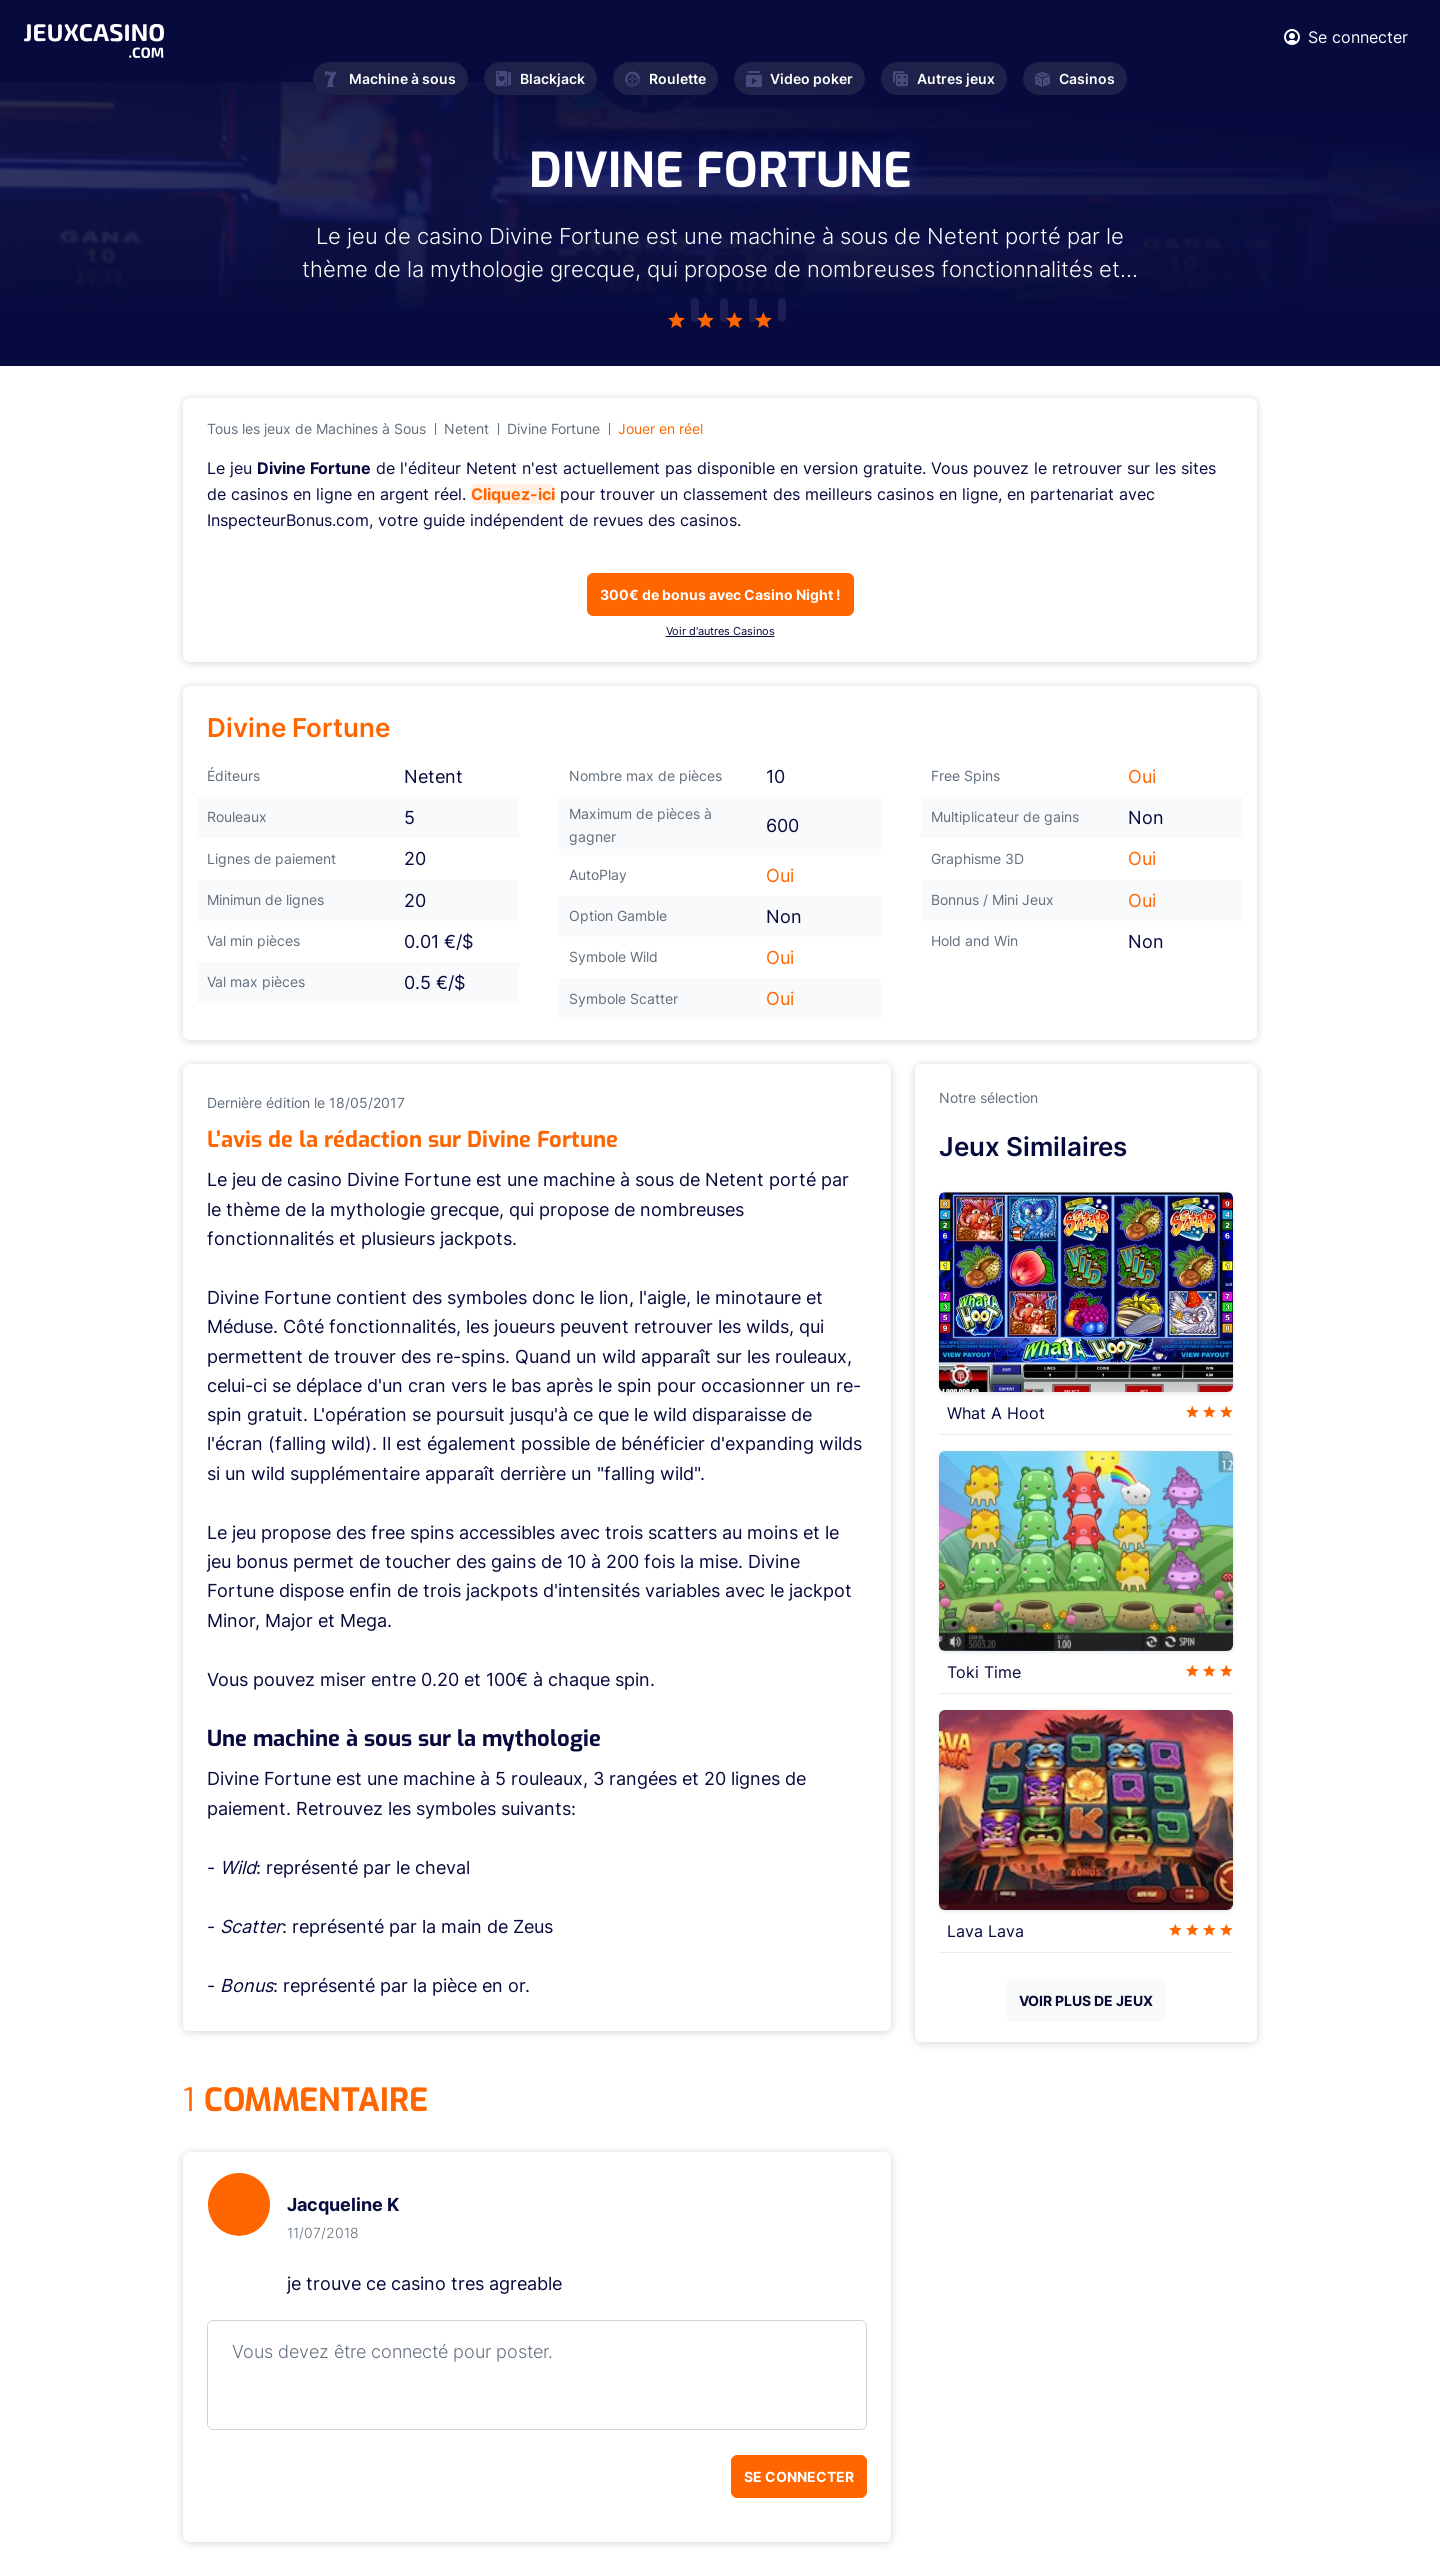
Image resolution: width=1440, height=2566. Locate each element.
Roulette (665, 78)
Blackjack (540, 78)
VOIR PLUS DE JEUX (1086, 2000)
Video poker (799, 78)
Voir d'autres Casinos (720, 631)
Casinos (1075, 78)
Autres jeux (944, 78)
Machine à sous (390, 78)
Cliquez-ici (513, 494)
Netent (466, 428)
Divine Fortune (553, 428)
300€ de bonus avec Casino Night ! (720, 594)
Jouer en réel (660, 428)
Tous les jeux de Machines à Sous (316, 428)
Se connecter (799, 2476)
